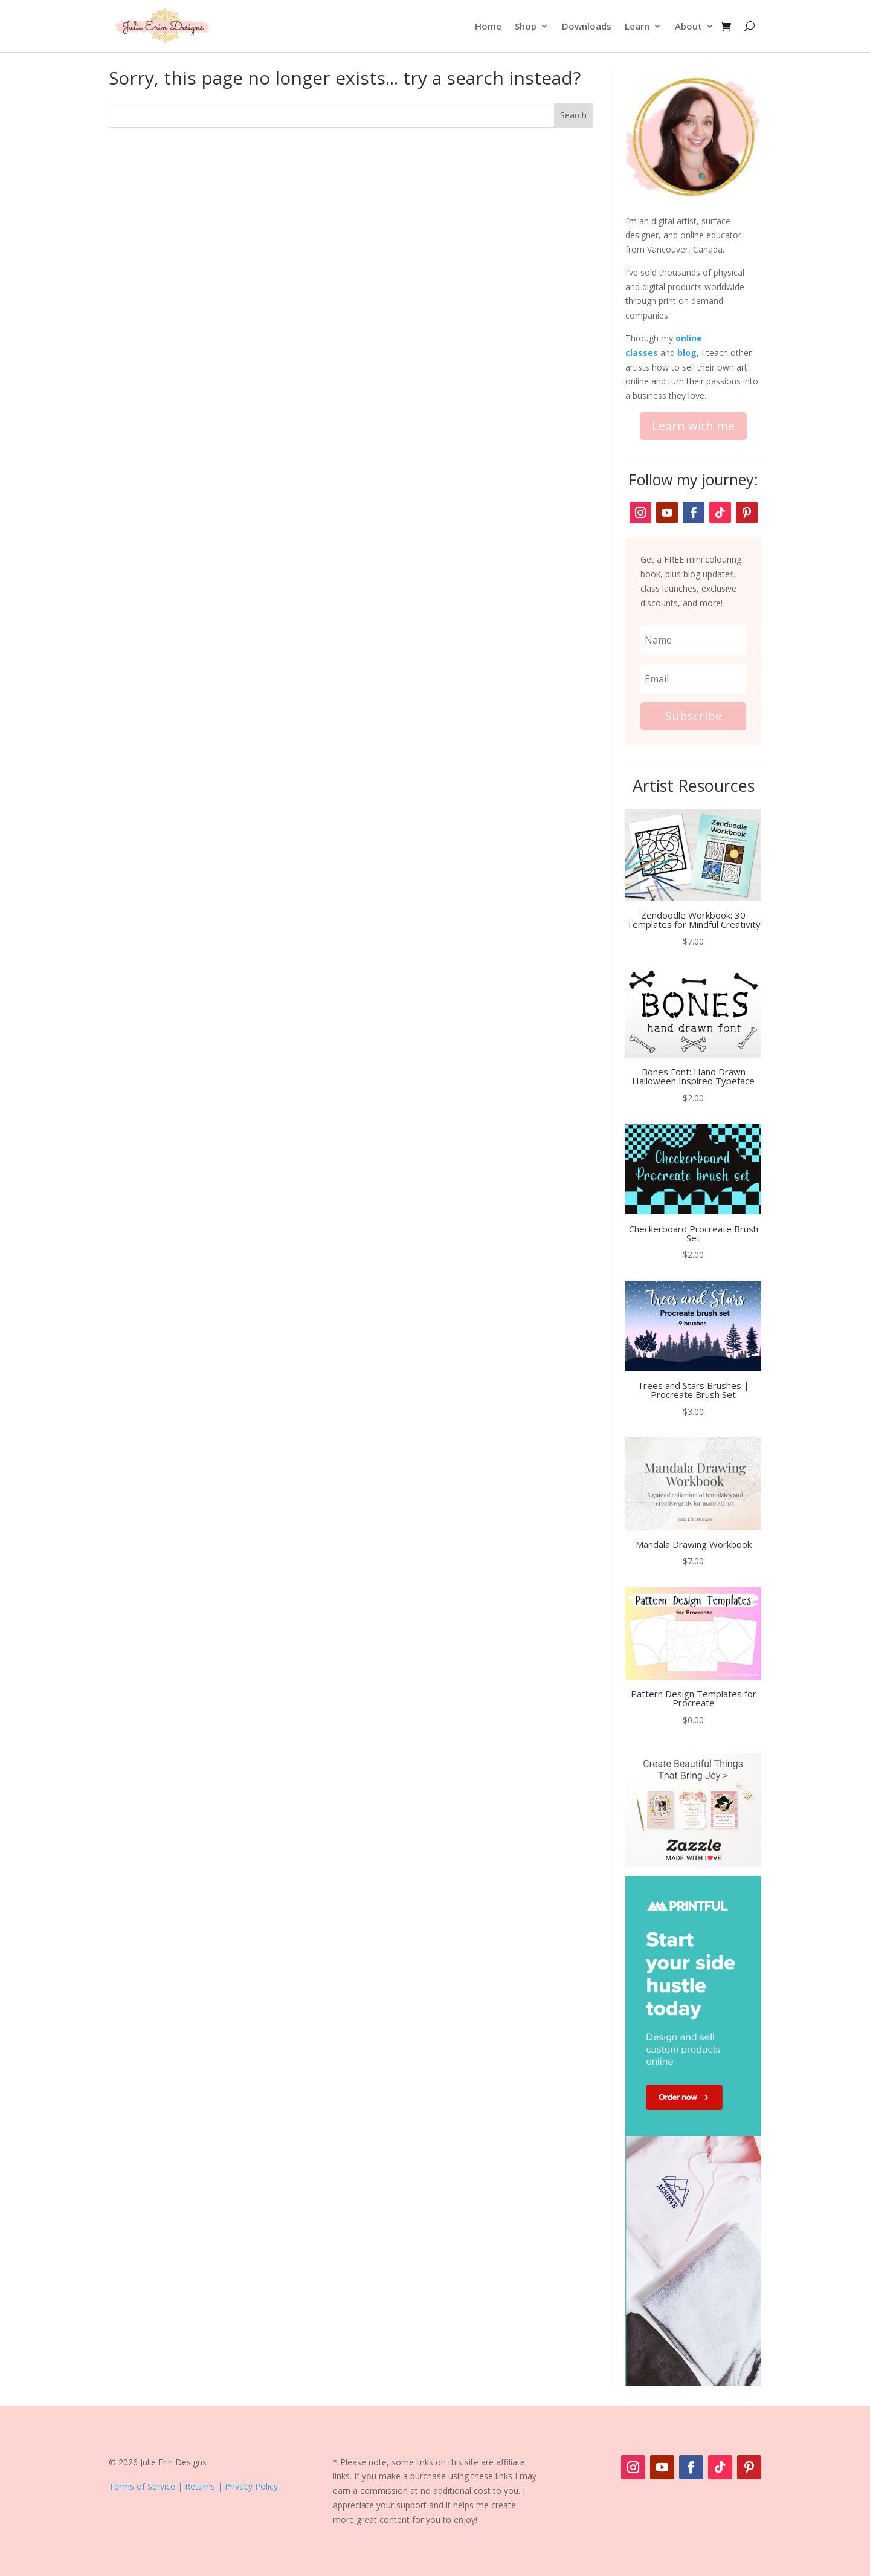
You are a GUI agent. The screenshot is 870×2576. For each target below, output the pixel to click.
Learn (637, 26)
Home (488, 26)
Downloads (586, 26)
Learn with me (693, 426)
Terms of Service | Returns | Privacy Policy (193, 2486)
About (688, 26)
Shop (525, 26)
